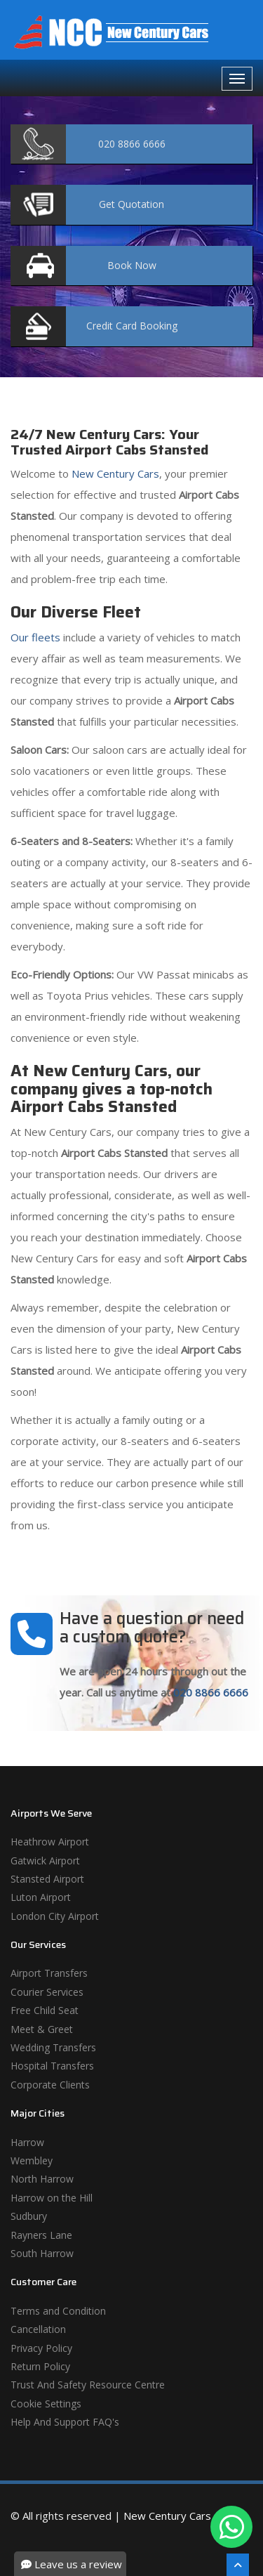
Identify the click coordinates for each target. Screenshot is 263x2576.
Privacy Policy (41, 2348)
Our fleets (35, 637)
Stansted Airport (47, 1878)
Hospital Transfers (52, 2065)
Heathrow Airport (50, 1841)
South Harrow (42, 2253)
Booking (131, 325)
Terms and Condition (58, 2310)
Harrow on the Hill (52, 2197)
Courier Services (47, 1992)
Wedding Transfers (53, 2047)
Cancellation (38, 2329)
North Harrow (42, 2178)
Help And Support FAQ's (65, 2421)
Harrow (27, 2142)
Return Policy (40, 2366)
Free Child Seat (45, 2010)
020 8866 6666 (210, 1692)
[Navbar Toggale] (237, 79)
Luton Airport (41, 1897)
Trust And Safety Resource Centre (88, 2384)
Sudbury (29, 2216)
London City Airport (55, 1916)
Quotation (131, 204)
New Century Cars (114, 473)
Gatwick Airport (45, 1860)
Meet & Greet (42, 2029)
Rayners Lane (41, 2235)
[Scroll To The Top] (238, 2565)
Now (131, 265)
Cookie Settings (46, 2403)
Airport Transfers (49, 1973)
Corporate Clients (50, 2084)
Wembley (32, 2160)
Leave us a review (71, 2564)
